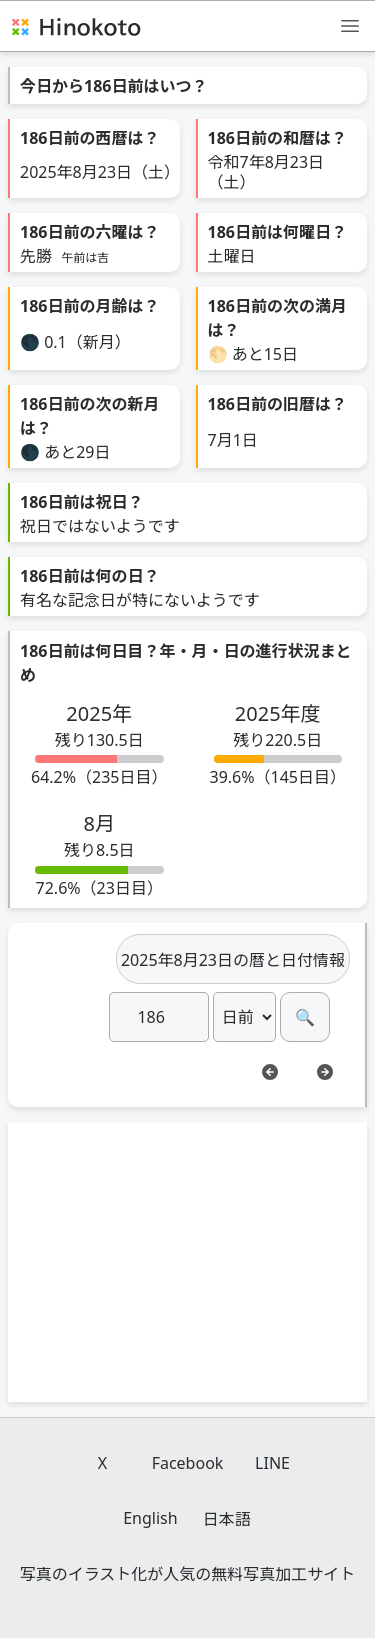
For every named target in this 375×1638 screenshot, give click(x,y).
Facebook (188, 1463)
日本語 (227, 1519)
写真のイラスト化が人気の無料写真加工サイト (188, 1574)
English (150, 1518)
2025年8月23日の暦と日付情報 (233, 960)
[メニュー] (350, 25)
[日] (159, 1017)
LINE (272, 1463)
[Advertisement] (188, 1262)
